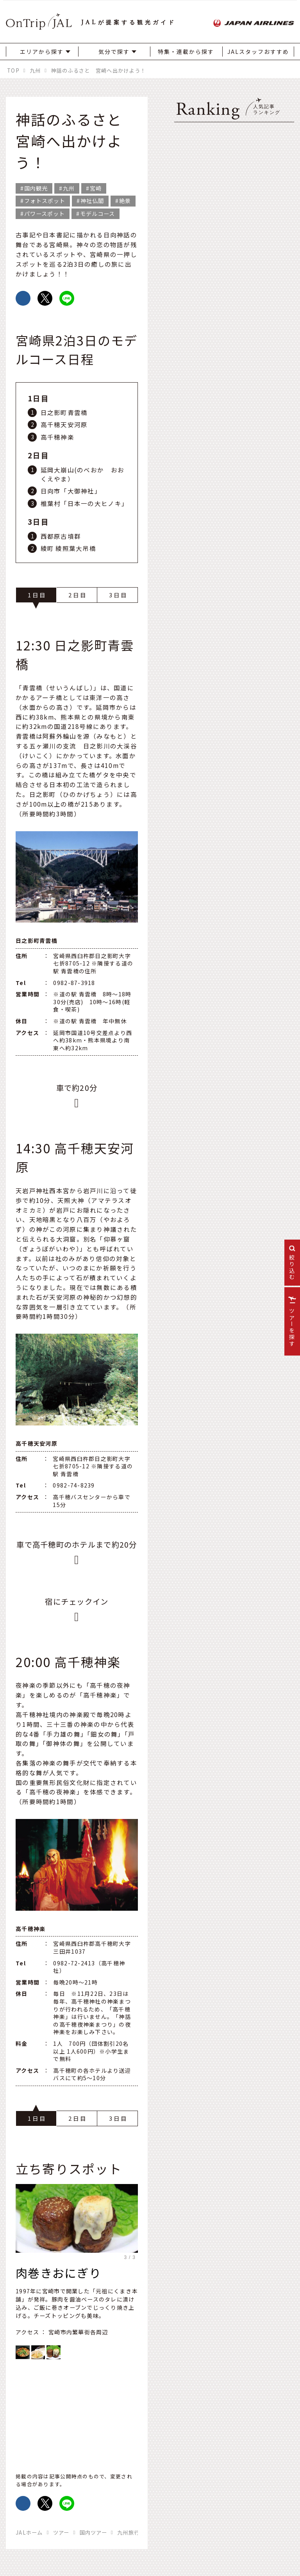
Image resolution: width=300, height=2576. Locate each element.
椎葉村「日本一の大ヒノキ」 (85, 503)
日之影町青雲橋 (64, 412)
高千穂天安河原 (64, 424)
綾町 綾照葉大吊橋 (68, 548)
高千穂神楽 (57, 437)
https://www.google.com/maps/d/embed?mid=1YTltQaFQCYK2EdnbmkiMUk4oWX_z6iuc (77, 2412)
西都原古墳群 (61, 536)
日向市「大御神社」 (71, 490)
